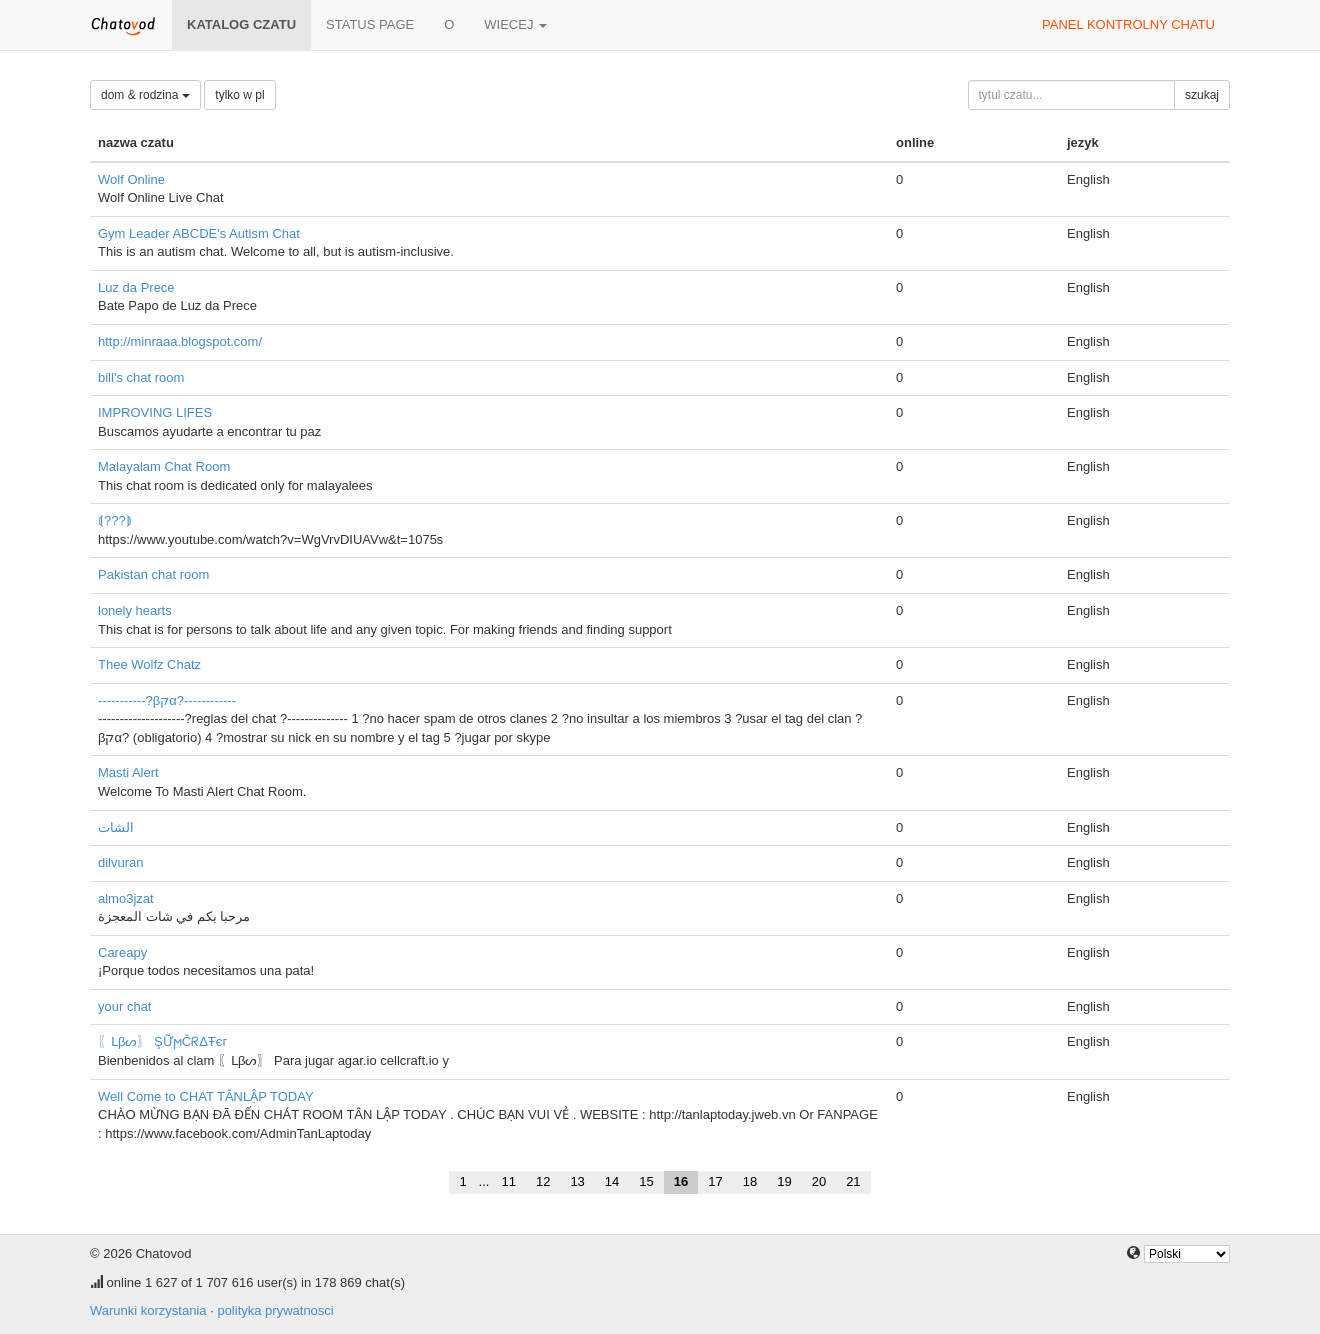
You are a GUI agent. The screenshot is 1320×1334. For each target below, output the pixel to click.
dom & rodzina (145, 95)
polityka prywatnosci (275, 1310)
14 (612, 1181)
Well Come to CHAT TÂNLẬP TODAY (206, 1096)
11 (508, 1181)
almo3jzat (126, 898)
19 (784, 1181)
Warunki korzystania (148, 1310)
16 (681, 1181)
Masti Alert (128, 772)
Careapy (122, 952)
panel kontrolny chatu (1128, 24)
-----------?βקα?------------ (167, 700)
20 (819, 1181)
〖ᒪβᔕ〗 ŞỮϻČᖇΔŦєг (162, 1041)
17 (715, 1181)
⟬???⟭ (115, 520)
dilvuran (121, 862)
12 (543, 1181)
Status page (370, 24)
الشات (116, 827)
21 (853, 1181)
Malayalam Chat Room (164, 466)
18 (750, 1181)
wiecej (515, 24)
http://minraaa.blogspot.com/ (180, 341)
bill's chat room (141, 377)
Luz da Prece (136, 287)
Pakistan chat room (153, 574)
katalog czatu (241, 24)
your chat (124, 1006)
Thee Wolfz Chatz (149, 664)
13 (577, 1181)
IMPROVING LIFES (155, 412)
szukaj (1202, 95)
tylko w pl (239, 95)
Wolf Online (131, 179)
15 (646, 1181)
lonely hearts (135, 610)
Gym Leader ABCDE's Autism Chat (199, 233)
